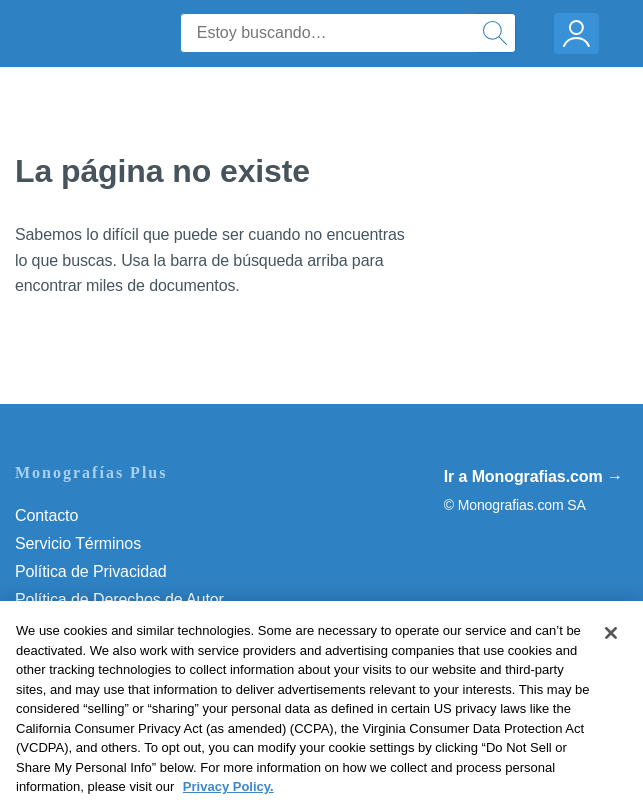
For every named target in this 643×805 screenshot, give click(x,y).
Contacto (46, 515)
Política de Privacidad (91, 571)
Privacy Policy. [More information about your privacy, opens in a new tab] (228, 793)
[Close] (611, 640)
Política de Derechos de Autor (119, 599)
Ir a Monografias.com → (533, 476)
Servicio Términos (78, 543)
